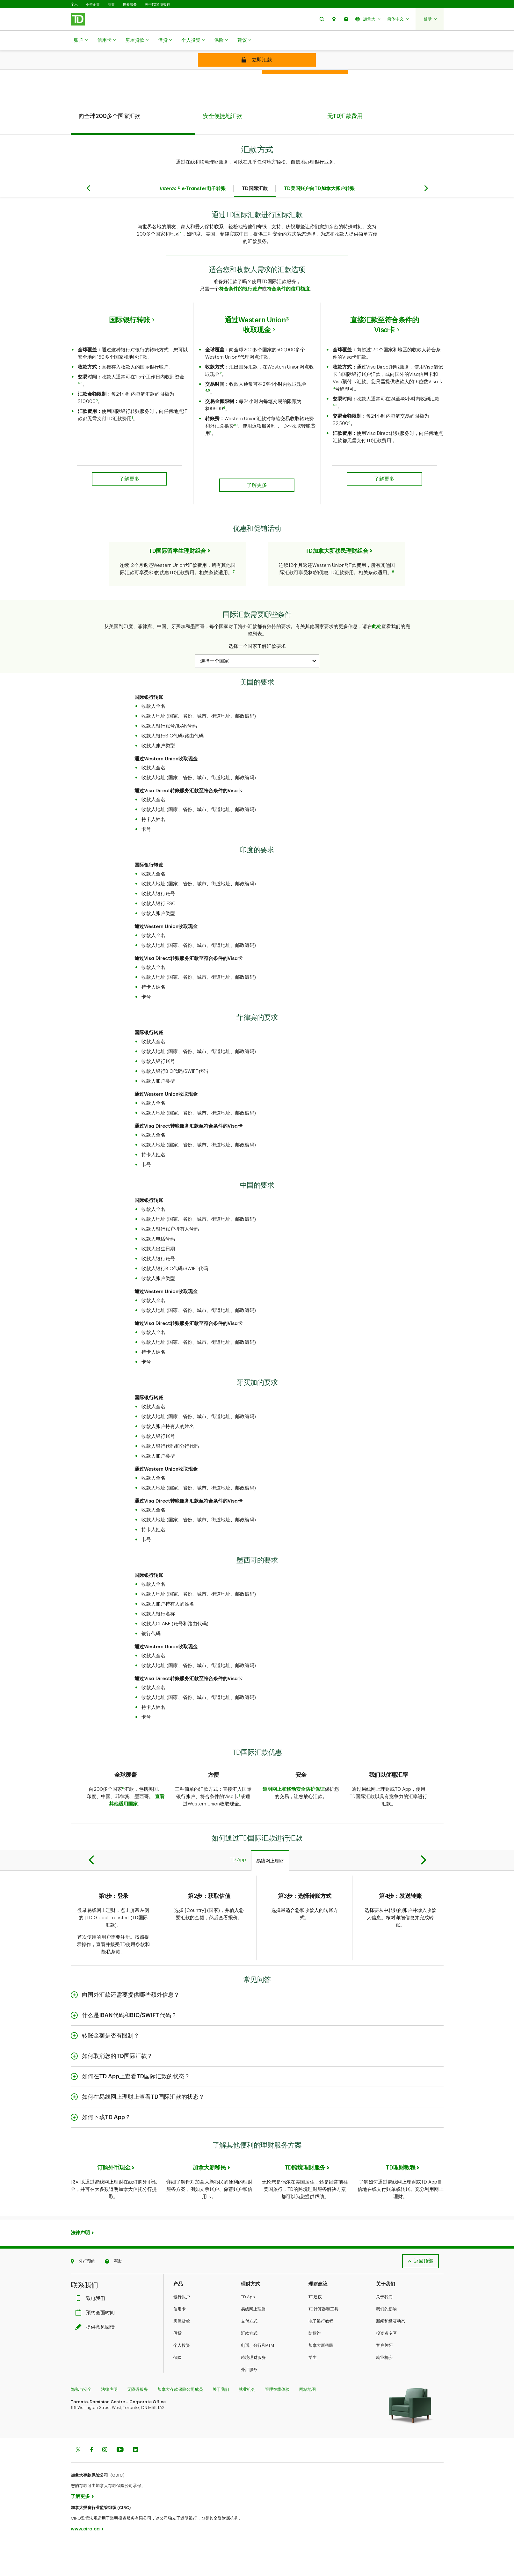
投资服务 (130, 4)
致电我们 (91, 2332)
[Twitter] (78, 2484)
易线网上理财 (253, 2343)
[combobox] (257, 695)
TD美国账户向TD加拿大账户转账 (319, 222)
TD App (248, 2331)
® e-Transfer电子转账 (192, 222)
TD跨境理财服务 (305, 2201)
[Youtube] (120, 2484)
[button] (322, 19)
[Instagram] (104, 2484)
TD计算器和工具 (323, 2343)
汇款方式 (249, 2367)
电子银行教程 (320, 2355)
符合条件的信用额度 (288, 322)
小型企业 (93, 4)
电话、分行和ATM (257, 2379)
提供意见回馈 (96, 2361)
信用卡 (106, 40)
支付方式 (249, 2355)
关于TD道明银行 (157, 4)
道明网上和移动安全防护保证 (294, 1823)
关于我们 (384, 2331)
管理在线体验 (277, 2423)
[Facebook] (91, 2484)
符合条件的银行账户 (240, 322)
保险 (221, 40)
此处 (376, 660)
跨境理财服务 (253, 2391)
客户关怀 (384, 2379)
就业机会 (384, 2391)
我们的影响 (386, 2343)
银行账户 (181, 2331)
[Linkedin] (135, 2484)
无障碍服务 (137, 2423)
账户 (81, 40)
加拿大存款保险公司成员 (180, 2423)
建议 (244, 40)
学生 (312, 2391)
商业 (111, 4)
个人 (74, 4)
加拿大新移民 (209, 2201)
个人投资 (193, 40)
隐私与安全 (81, 2423)
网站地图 (307, 2423)
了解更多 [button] (129, 512)
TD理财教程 (400, 2201)
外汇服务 (249, 2403)
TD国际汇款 (255, 222)
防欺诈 (314, 2367)
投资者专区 (386, 2367)
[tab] (133, 152)
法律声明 (80, 2266)
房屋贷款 (136, 40)
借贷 (165, 40)
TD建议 (315, 2331)
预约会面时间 (96, 2346)
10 (236, 458)
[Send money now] (257, 60)
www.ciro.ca (85, 2562)
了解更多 (80, 2530)
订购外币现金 (113, 2201)
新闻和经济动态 (390, 2355)
